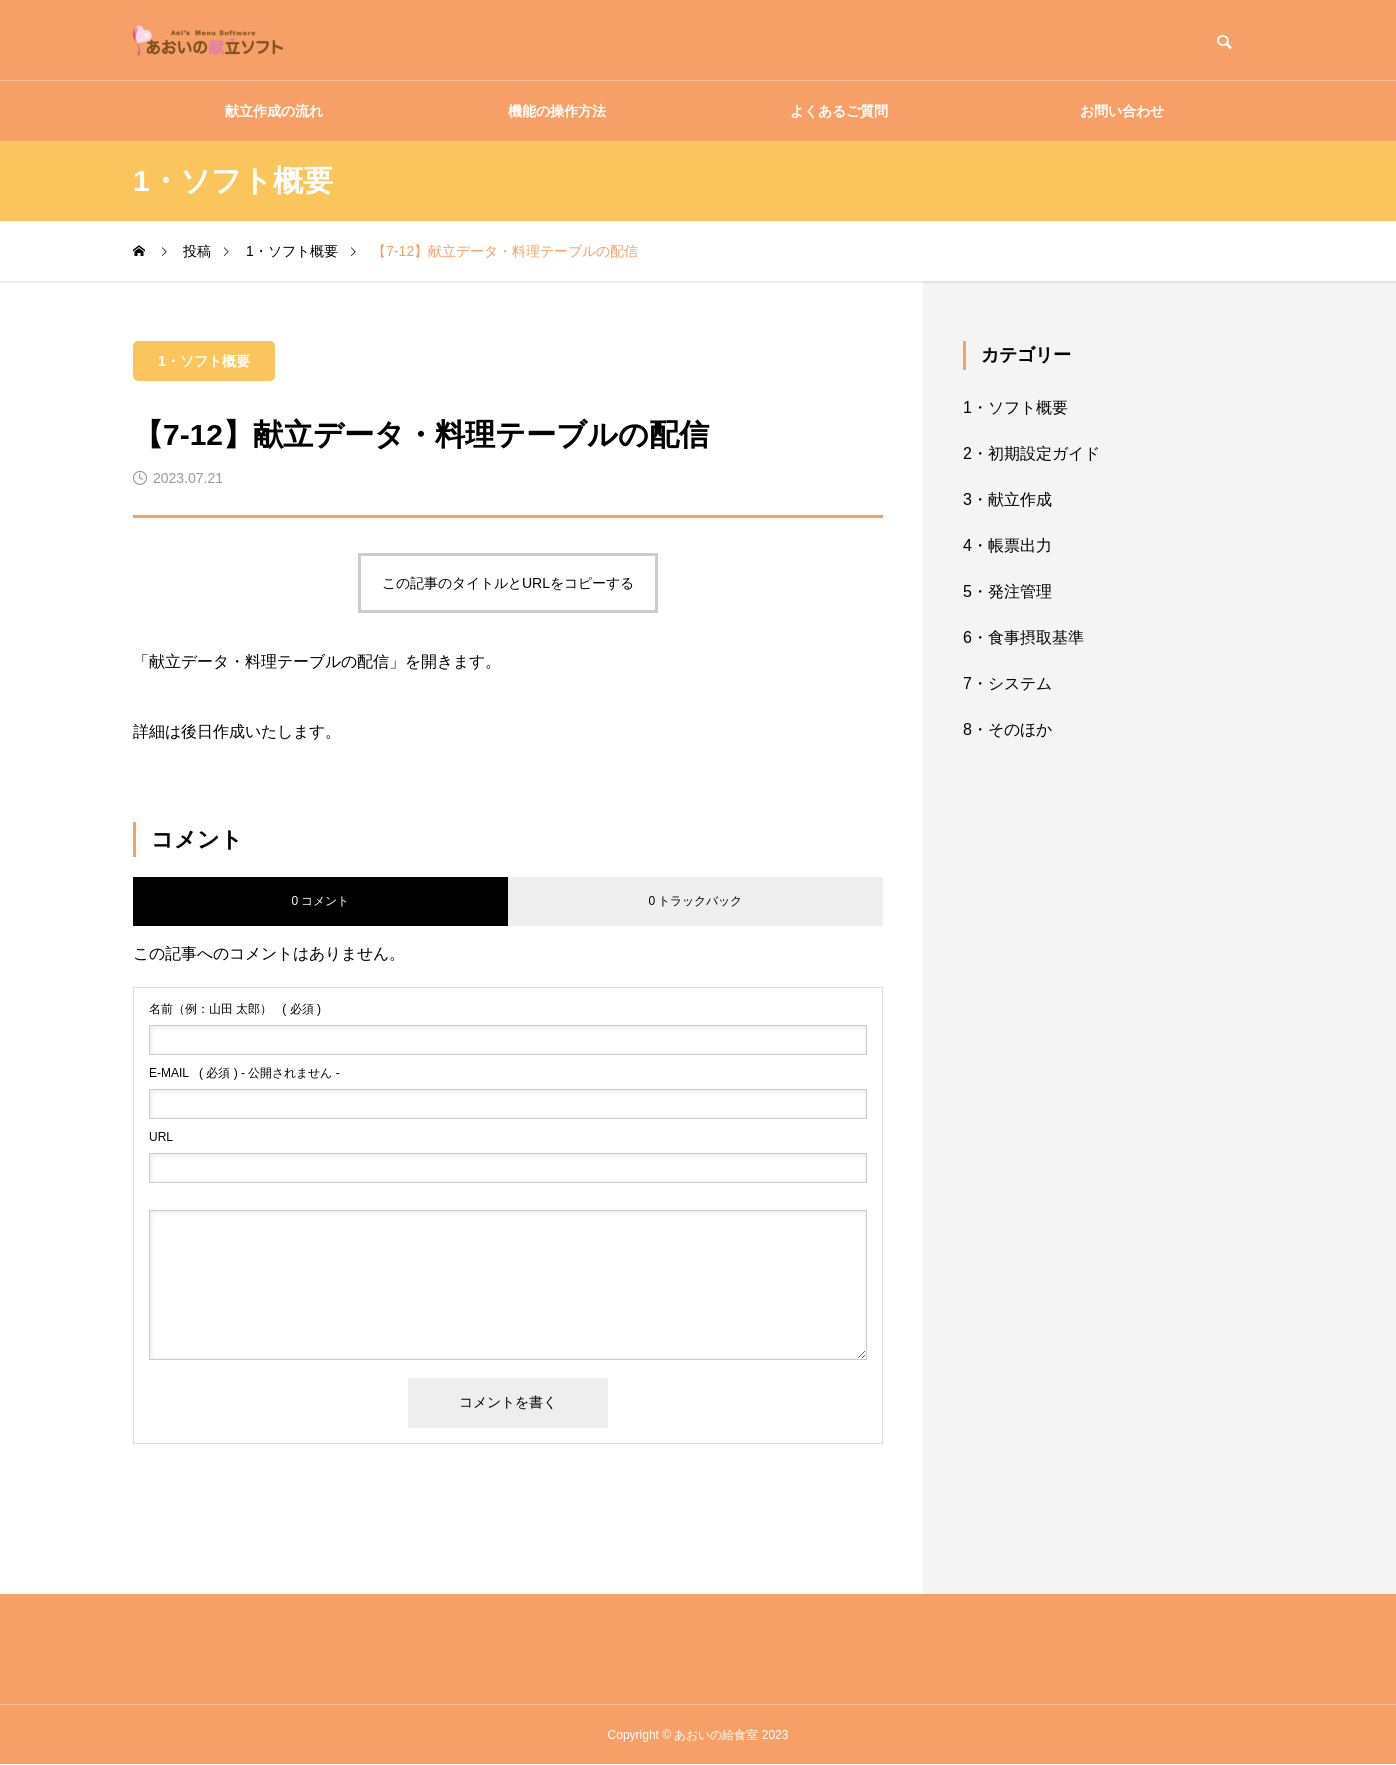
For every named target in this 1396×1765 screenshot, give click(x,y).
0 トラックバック (695, 901)
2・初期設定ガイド (1031, 453)
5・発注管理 (1007, 591)
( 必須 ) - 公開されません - (244, 1073)
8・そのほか (1007, 729)
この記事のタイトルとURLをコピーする (508, 583)
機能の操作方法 (557, 111)
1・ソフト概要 (204, 361)
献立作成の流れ (274, 111)
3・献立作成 (1007, 499)
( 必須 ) (235, 1009)
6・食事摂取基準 (1023, 637)
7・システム (1007, 683)
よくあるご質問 (839, 111)
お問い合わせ (1122, 111)
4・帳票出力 (1007, 545)
